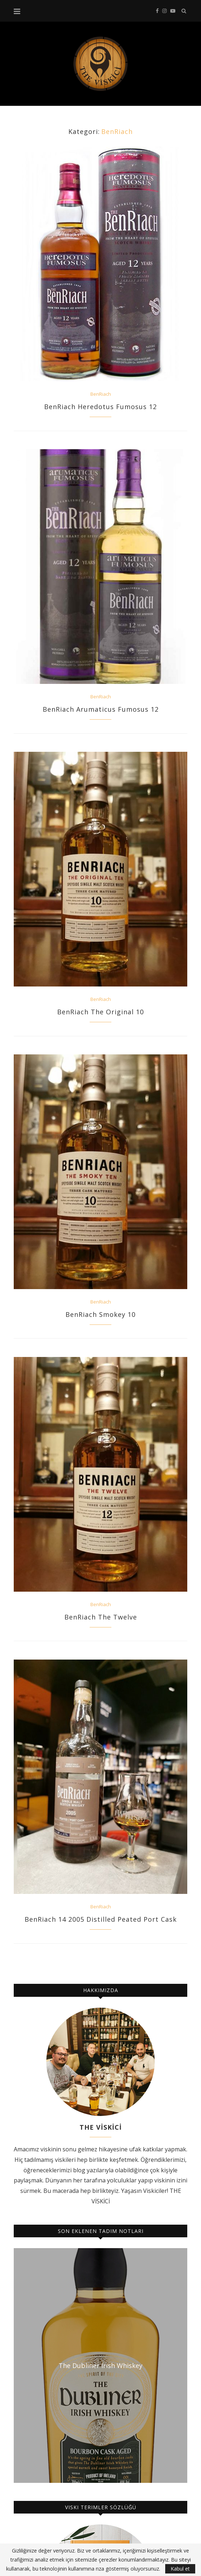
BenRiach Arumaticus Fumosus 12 (101, 709)
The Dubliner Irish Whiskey (100, 2365)
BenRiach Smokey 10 (100, 1314)
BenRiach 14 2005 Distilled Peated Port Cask (101, 1919)
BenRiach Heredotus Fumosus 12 (100, 406)
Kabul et (180, 2568)
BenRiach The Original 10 (100, 1011)
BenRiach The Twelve (100, 1617)
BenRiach (100, 394)
